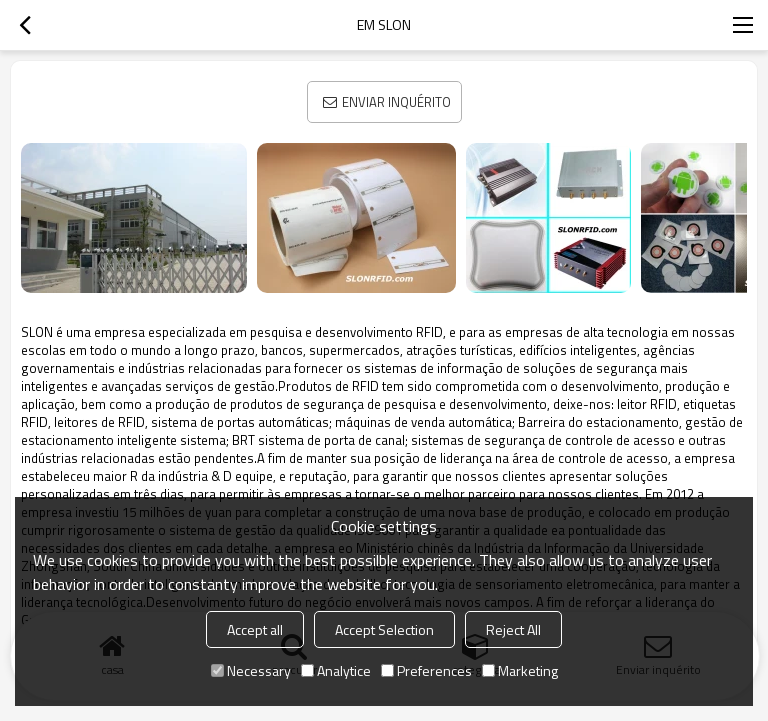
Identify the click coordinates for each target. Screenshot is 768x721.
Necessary (251, 670)
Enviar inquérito (396, 102)
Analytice (336, 670)
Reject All (513, 629)
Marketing (520, 670)
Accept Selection (384, 629)
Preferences (426, 670)
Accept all (255, 629)
